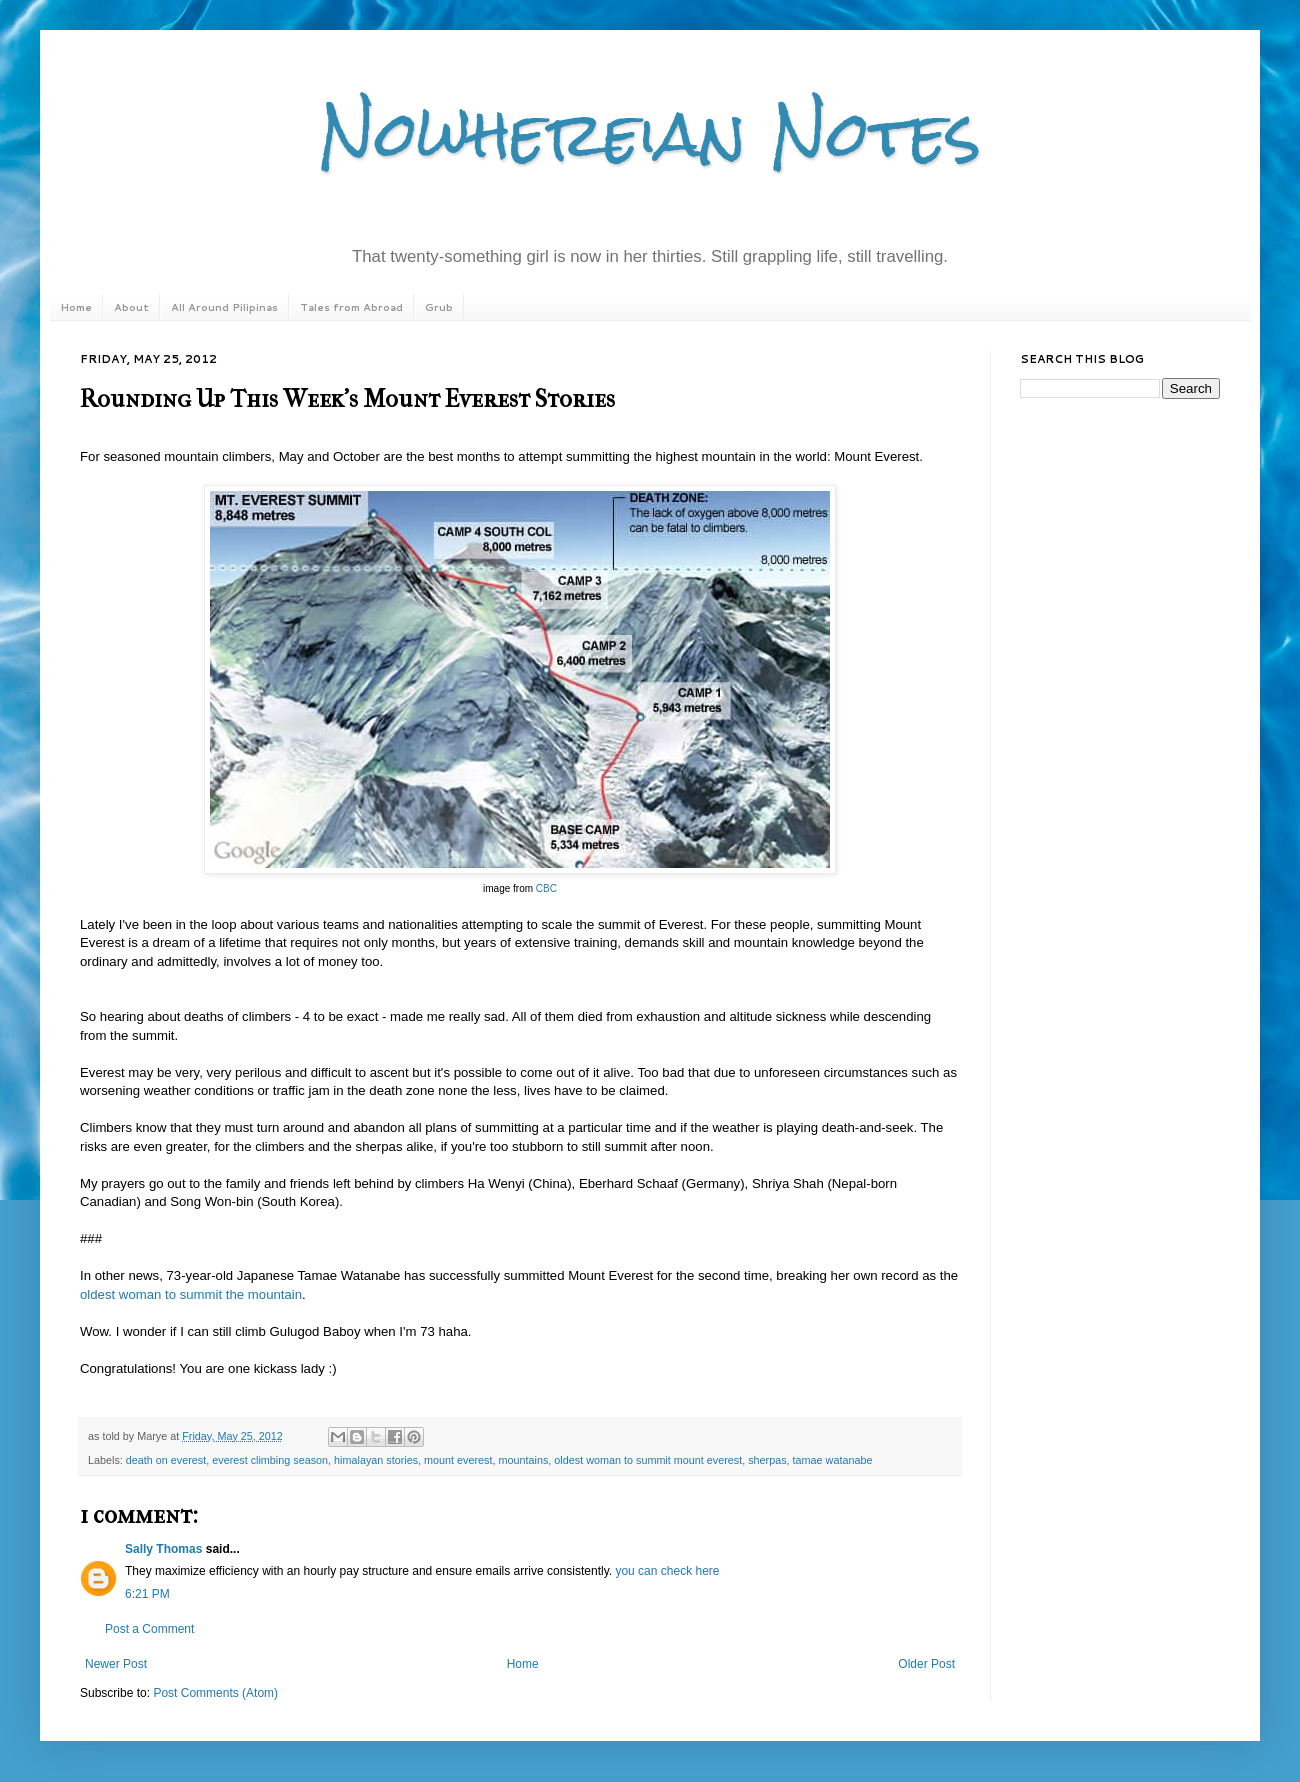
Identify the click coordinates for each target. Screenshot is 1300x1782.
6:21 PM (147, 1594)
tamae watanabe (833, 1460)
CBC (546, 888)
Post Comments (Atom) (215, 1693)
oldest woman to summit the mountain (191, 1294)
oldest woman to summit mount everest (648, 1460)
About (131, 307)
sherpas (767, 1460)
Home (76, 307)
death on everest (166, 1460)
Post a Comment (149, 1629)
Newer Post (116, 1664)
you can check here (667, 1571)
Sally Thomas (163, 1549)
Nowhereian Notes (650, 133)
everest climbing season (270, 1460)
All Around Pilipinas (224, 307)
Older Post (926, 1664)
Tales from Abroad (351, 307)
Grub (439, 307)
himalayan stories (376, 1460)
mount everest (458, 1460)
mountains (524, 1460)
